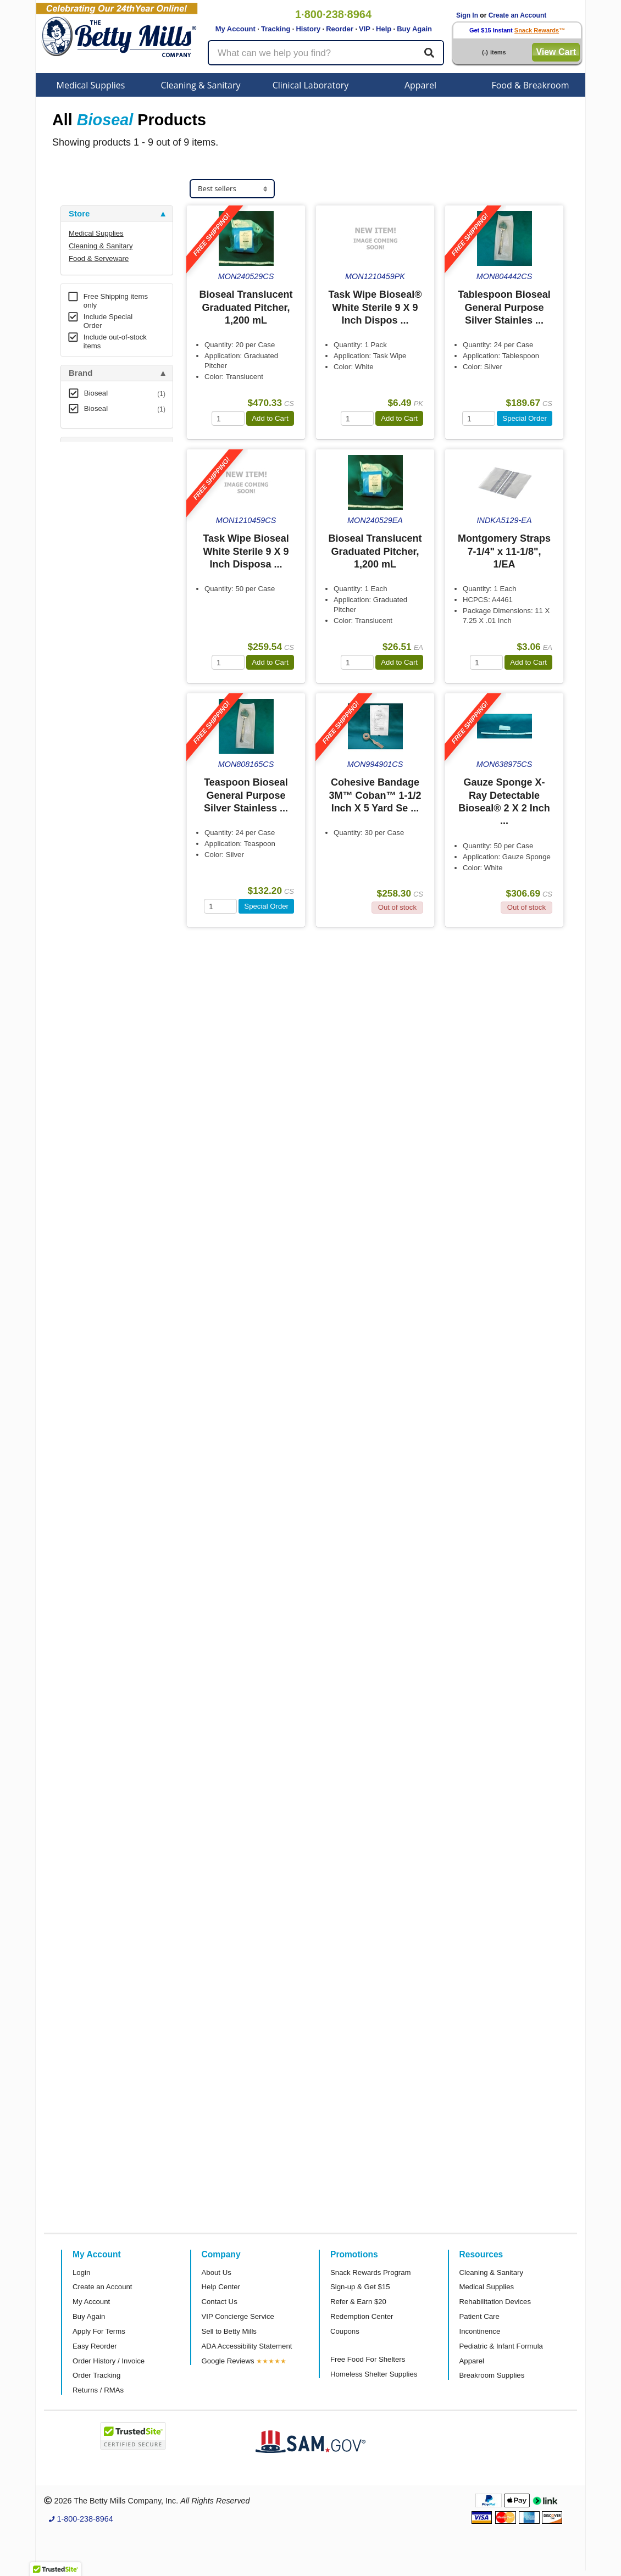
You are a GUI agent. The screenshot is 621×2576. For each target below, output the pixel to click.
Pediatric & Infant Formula (501, 2346)
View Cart (556, 52)
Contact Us (219, 2301)
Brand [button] (80, 373)
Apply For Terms (99, 2331)
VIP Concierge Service (238, 2316)
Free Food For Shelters (367, 2359)
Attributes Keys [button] (99, 604)
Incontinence (480, 2331)
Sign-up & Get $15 (360, 2287)
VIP (364, 29)
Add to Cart (270, 418)
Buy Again (414, 29)
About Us (216, 2272)
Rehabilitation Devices (495, 2301)
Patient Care (479, 2316)
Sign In (467, 15)
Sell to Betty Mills (229, 2331)
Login (81, 2272)
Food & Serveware (99, 258)
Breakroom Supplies (492, 2375)
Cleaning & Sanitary (201, 85)
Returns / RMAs (98, 2390)
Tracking (275, 29)
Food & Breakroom (530, 85)
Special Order (524, 418)
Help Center (221, 2287)
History (308, 29)
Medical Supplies (91, 85)
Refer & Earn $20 (358, 2301)
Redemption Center (361, 2316)
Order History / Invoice (109, 2361)
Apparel (420, 85)
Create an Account (518, 15)
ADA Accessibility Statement (247, 2346)
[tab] (117, 213)
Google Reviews (228, 2361)
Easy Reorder (95, 2346)
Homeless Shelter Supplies (373, 2374)
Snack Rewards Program (370, 2272)
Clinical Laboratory (311, 85)
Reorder (339, 29)
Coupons (344, 2331)
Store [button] (79, 213)
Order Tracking (96, 2375)
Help (383, 29)
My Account (235, 29)
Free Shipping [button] (96, 532)
